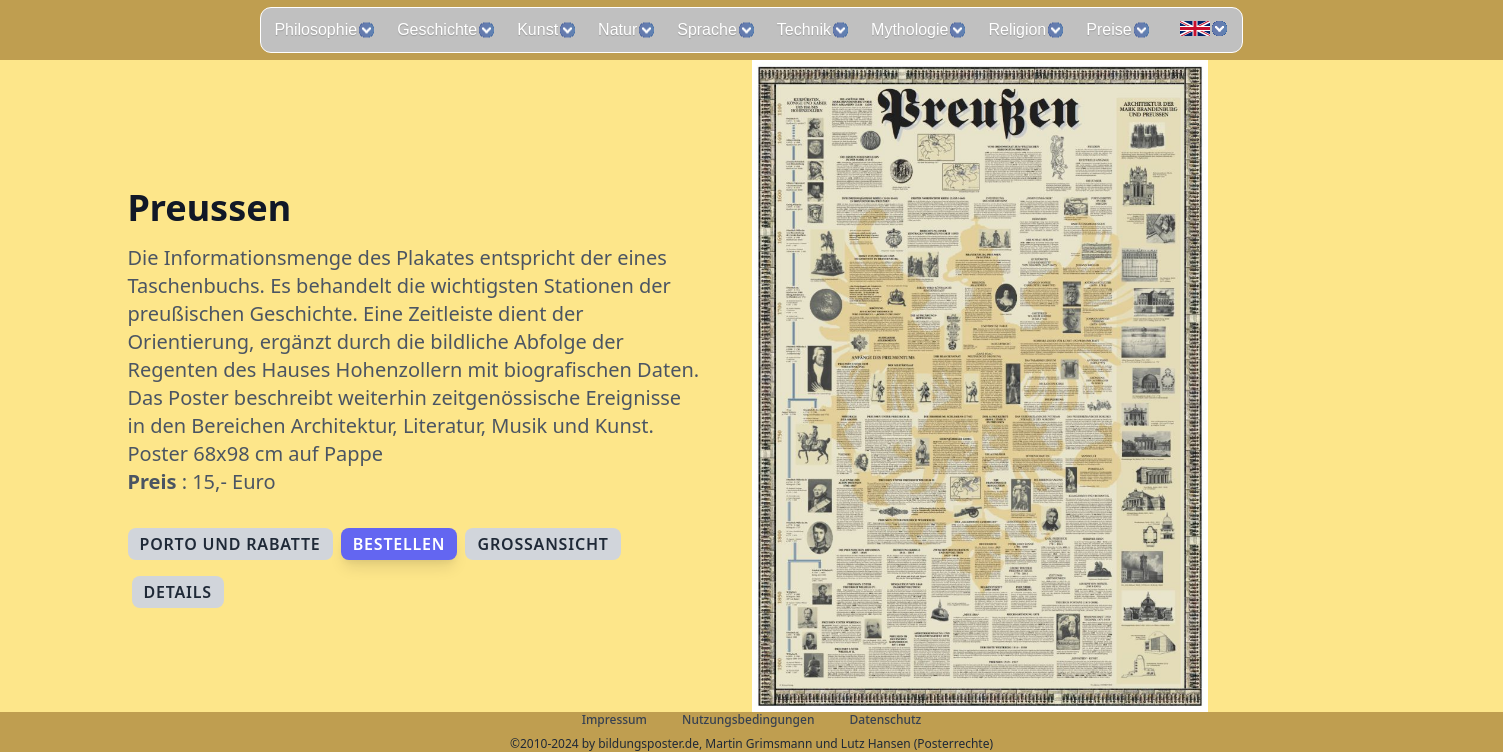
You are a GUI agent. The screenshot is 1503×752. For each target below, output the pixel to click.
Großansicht (542, 544)
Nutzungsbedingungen (748, 719)
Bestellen (399, 544)
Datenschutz (886, 719)
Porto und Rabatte (230, 544)
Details (178, 592)
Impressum (614, 719)
